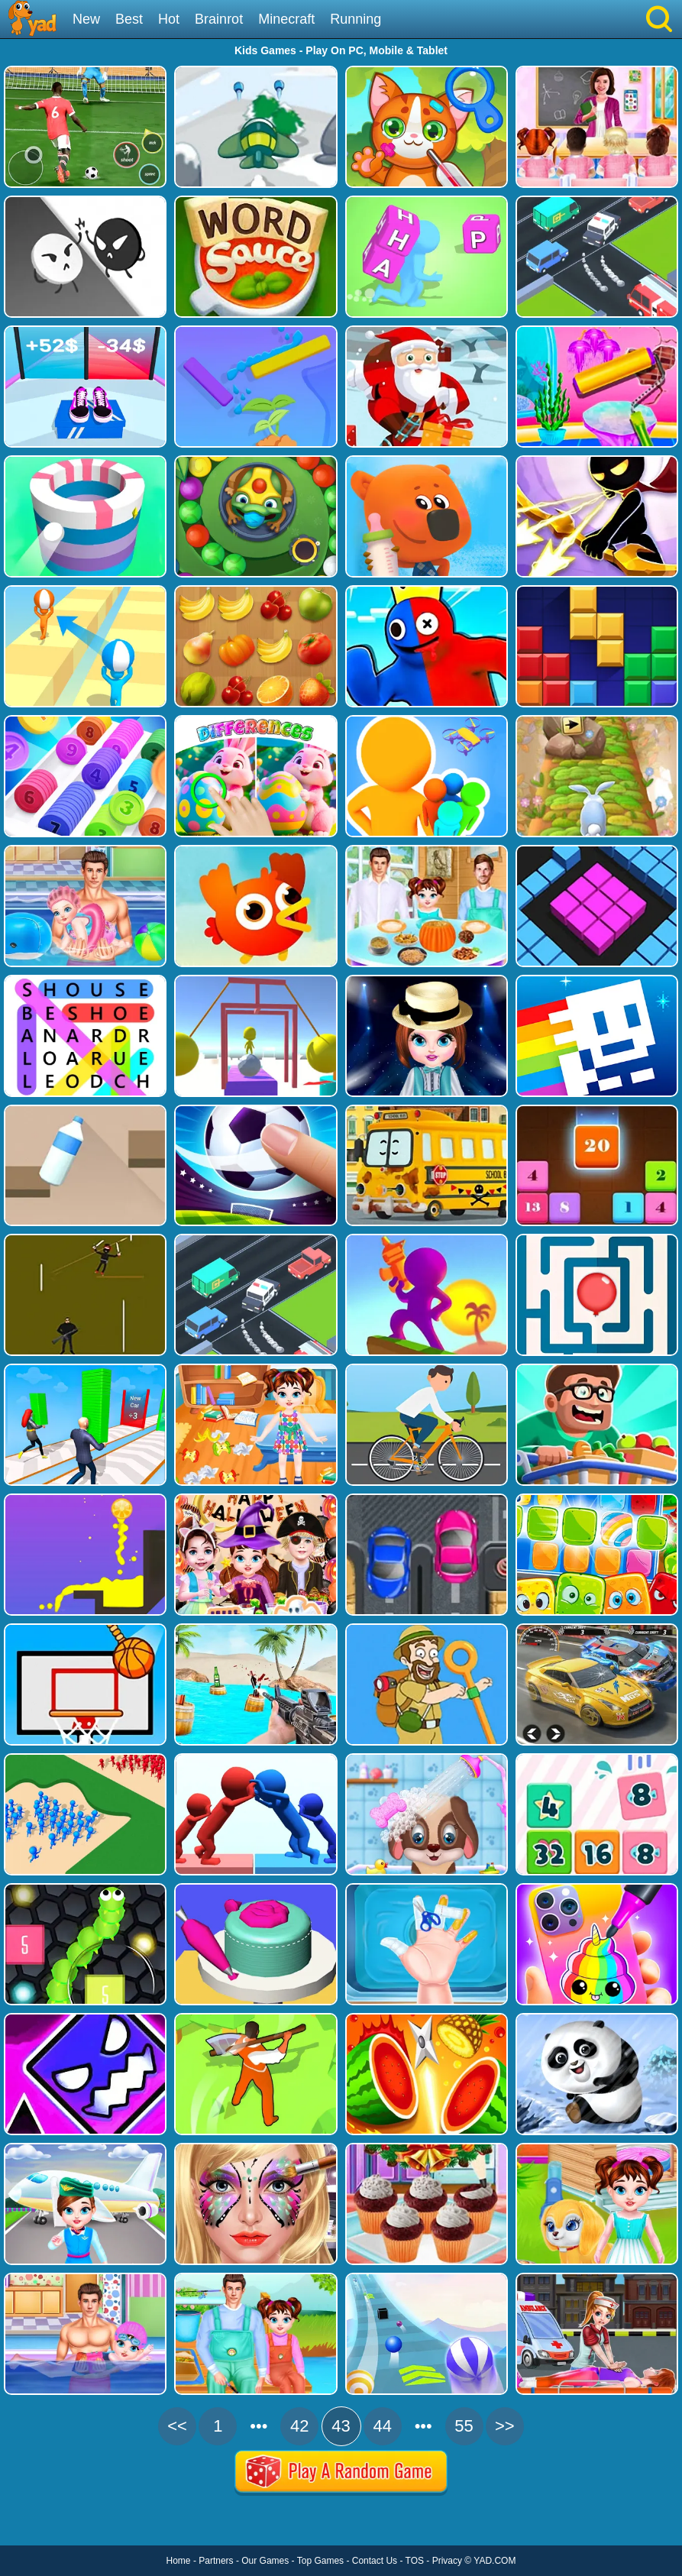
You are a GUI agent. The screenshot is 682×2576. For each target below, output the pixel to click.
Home (178, 2560)
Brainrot (219, 19)
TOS (415, 2560)
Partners (216, 2560)
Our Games (265, 2560)
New (86, 19)
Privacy (447, 2560)
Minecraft (286, 19)
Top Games (320, 2560)
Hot (168, 19)
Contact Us (374, 2560)
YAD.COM (495, 2560)
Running (355, 19)
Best (129, 19)
